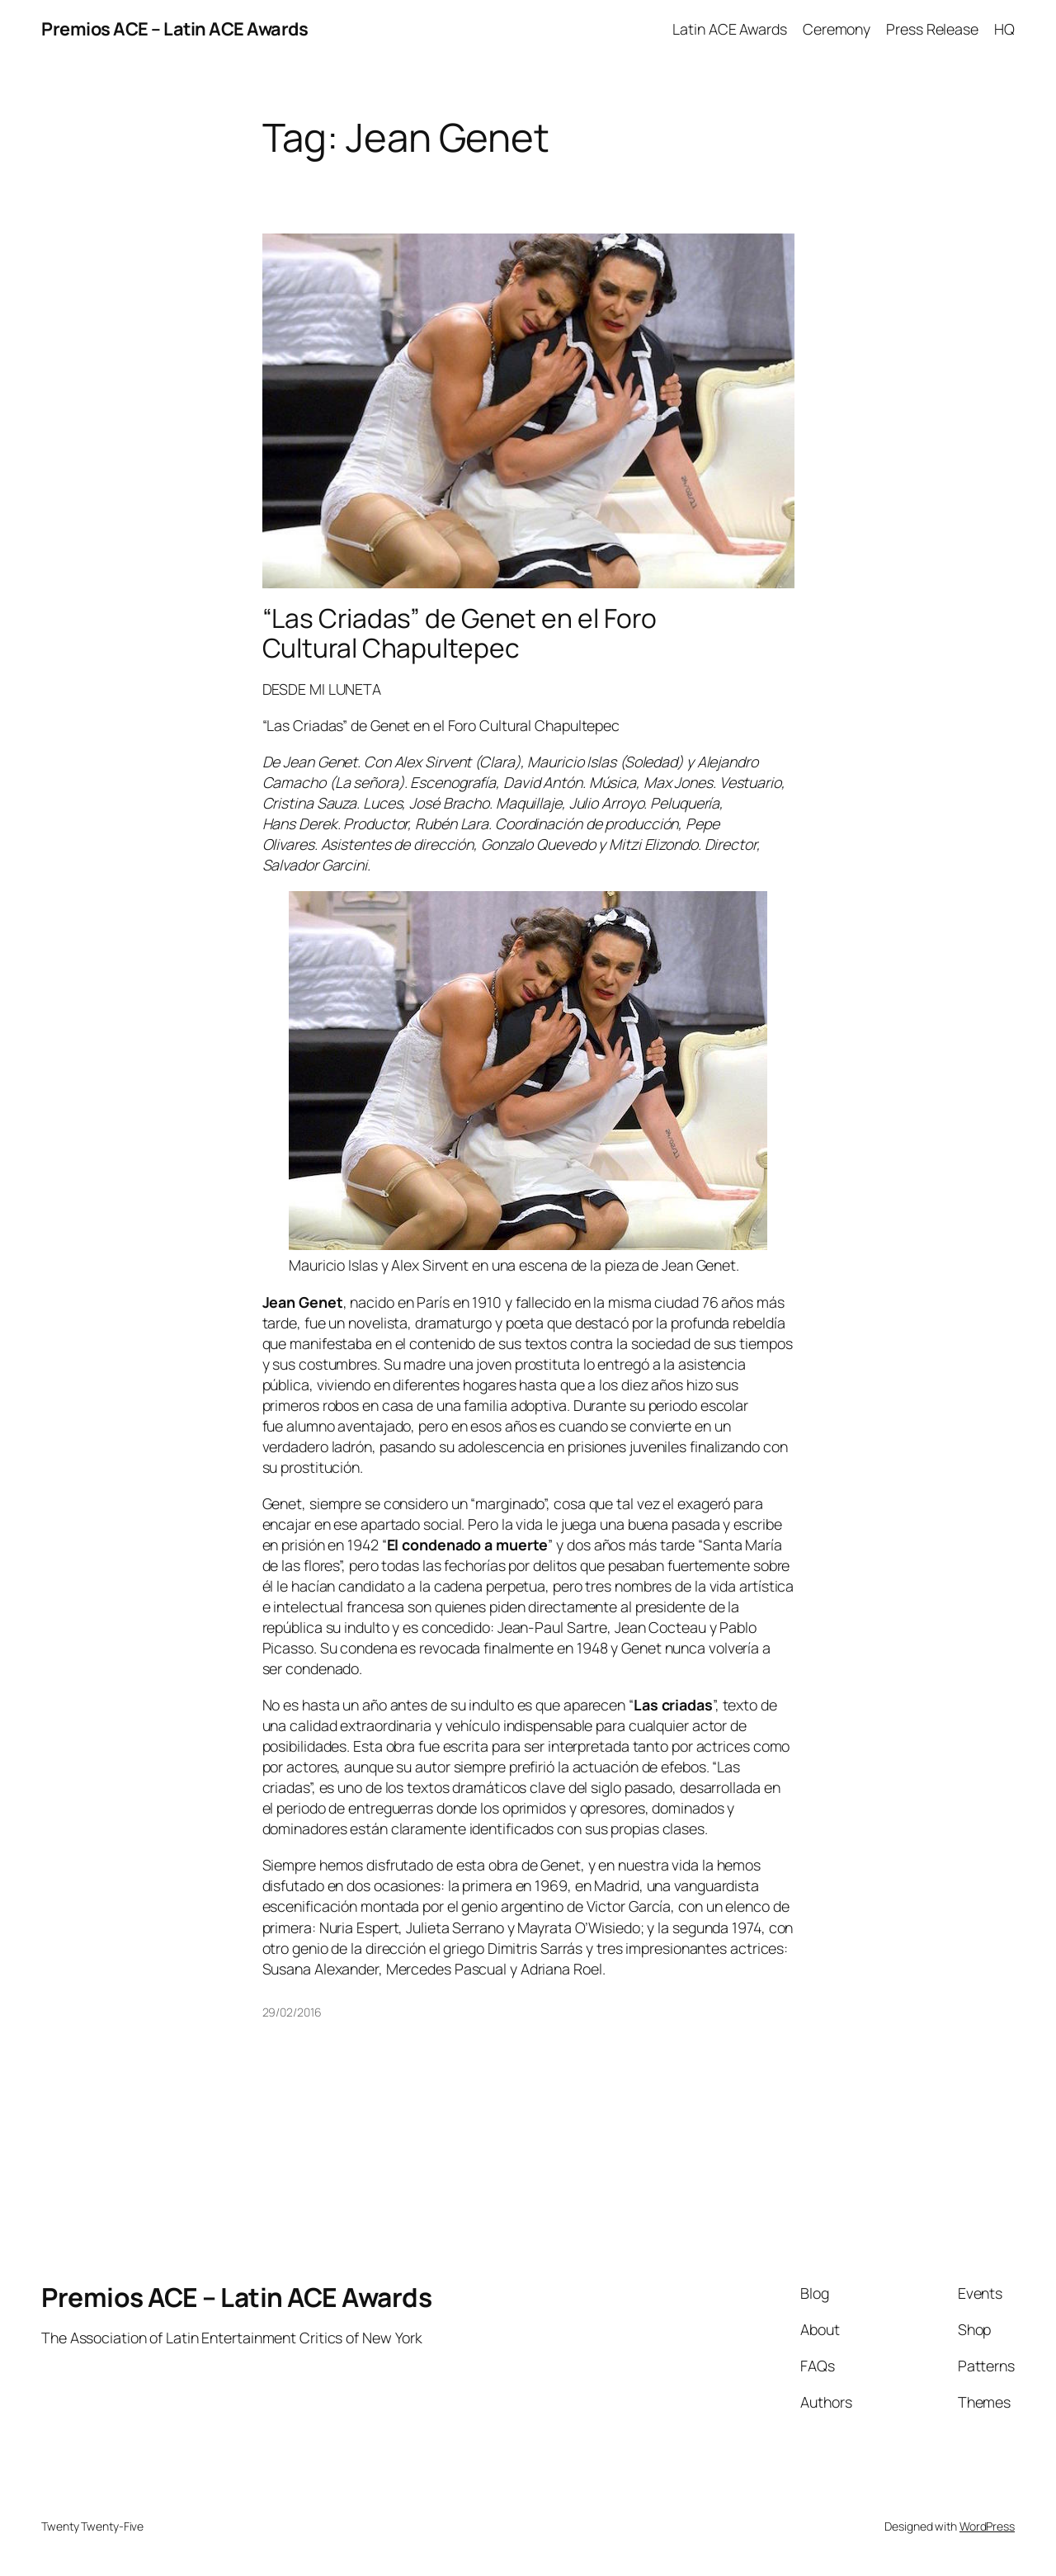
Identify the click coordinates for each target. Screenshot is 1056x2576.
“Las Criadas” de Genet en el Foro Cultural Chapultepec (460, 633)
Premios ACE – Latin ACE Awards (174, 29)
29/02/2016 (292, 2012)
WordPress (987, 2526)
